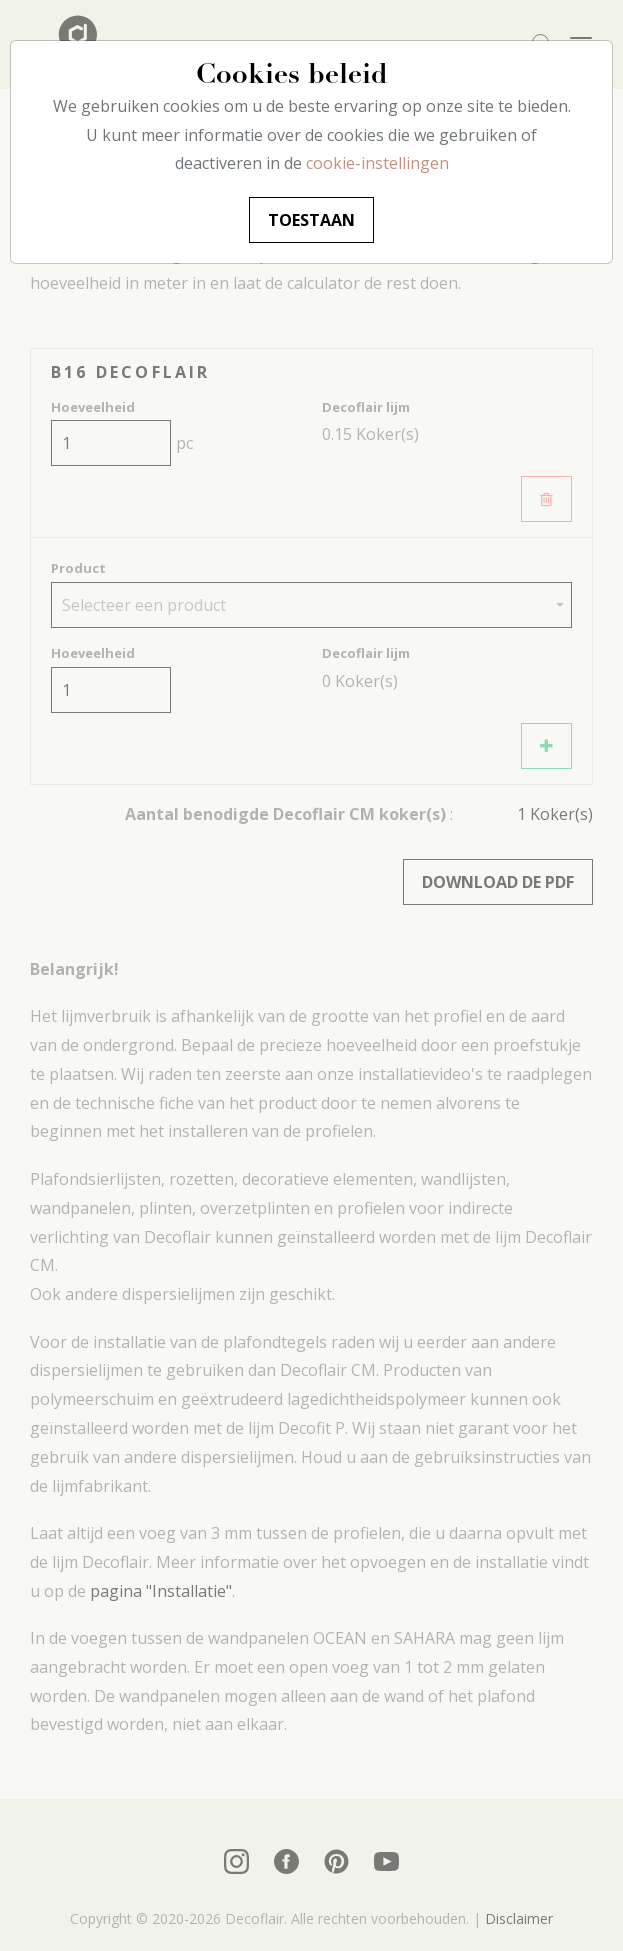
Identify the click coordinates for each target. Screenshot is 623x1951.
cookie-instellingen (377, 163)
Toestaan (311, 220)
